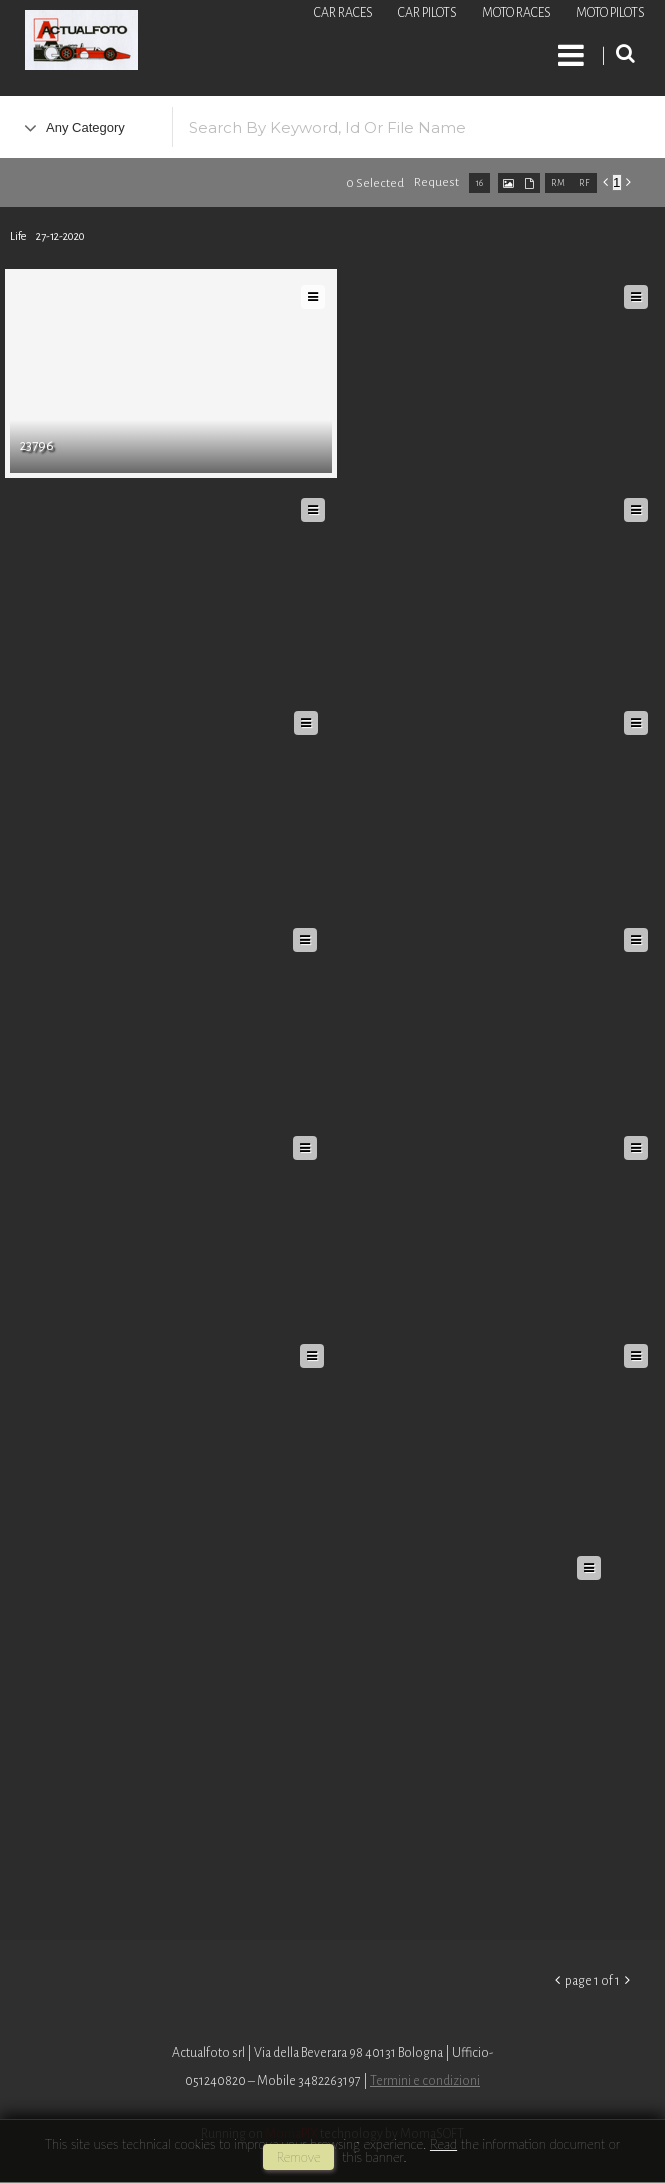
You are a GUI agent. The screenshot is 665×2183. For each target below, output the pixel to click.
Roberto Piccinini (240, 43)
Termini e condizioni (425, 2081)
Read (443, 2144)
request (436, 182)
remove (298, 2157)
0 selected (375, 183)
